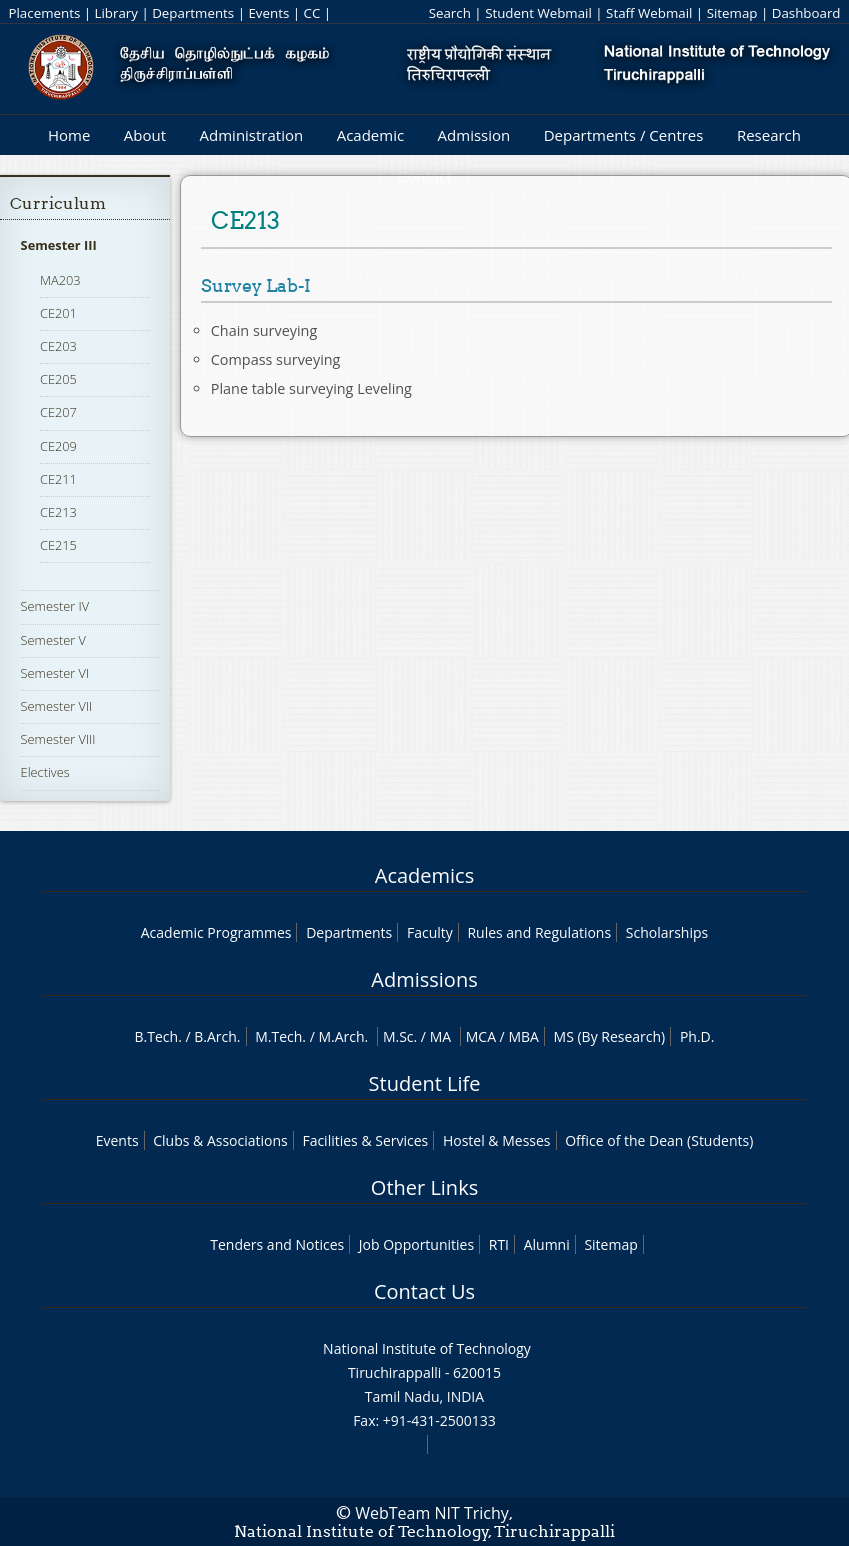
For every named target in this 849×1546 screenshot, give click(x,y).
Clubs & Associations (220, 1140)
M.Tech (278, 1036)
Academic (370, 135)
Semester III (59, 245)
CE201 (58, 313)
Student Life (425, 1083)
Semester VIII (58, 739)
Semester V (53, 640)
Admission (474, 135)
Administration (252, 135)
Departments (193, 13)
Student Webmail (538, 13)
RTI (499, 1244)
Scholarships (667, 932)
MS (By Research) (610, 1036)
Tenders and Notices (277, 1244)
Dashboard (806, 13)
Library (116, 13)
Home (69, 135)
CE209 (58, 446)
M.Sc (398, 1036)
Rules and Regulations (539, 932)
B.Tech (157, 1036)
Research (769, 135)
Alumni (547, 1244)
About (145, 135)
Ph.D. (697, 1036)
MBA (523, 1036)
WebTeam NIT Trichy (432, 1513)
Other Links (424, 1187)
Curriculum (58, 203)
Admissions (424, 979)
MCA (481, 1036)
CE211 (58, 479)
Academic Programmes (216, 932)
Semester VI (55, 673)
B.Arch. (217, 1036)
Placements (44, 13)
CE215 (58, 545)
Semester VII (57, 706)
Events (268, 13)
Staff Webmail (649, 13)
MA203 (60, 280)
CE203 (58, 346)
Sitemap (732, 13)
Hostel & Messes (497, 1140)
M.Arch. (343, 1036)
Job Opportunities (416, 1244)
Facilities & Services (365, 1140)
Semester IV (55, 606)
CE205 (58, 379)
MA (440, 1036)
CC (312, 13)
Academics (424, 875)
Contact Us (424, 1291)
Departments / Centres (624, 135)
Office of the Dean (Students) (659, 1140)
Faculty (430, 932)
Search (450, 13)
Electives (45, 772)
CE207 (58, 412)
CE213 (58, 512)
